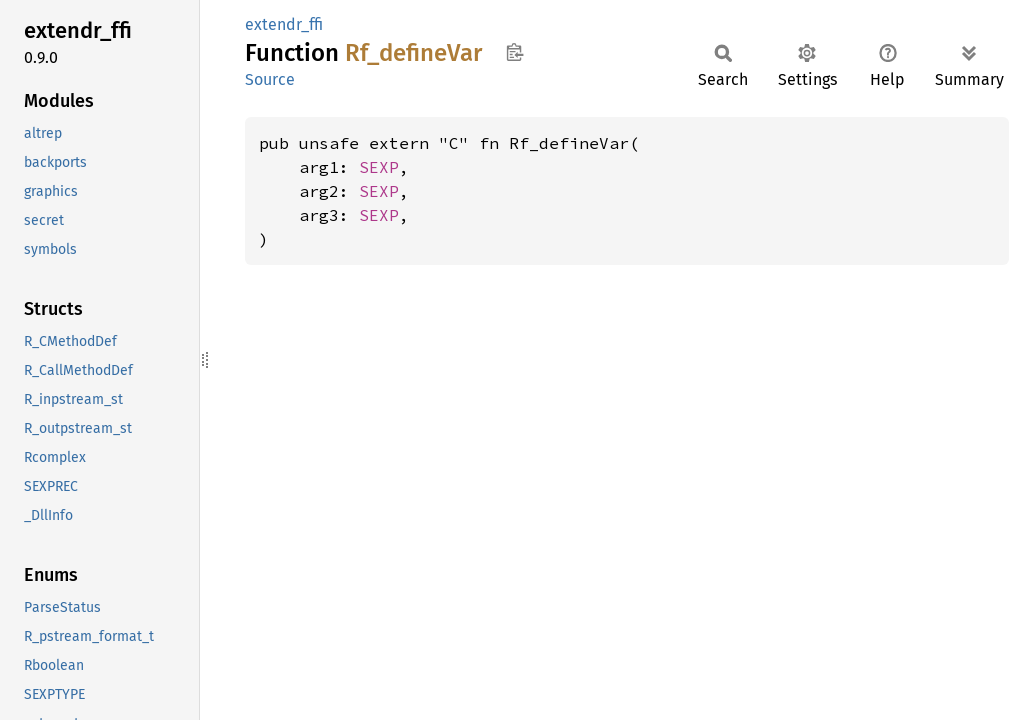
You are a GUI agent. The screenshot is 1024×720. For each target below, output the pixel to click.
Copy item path (514, 52)
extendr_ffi (284, 24)
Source (270, 79)
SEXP (379, 167)
